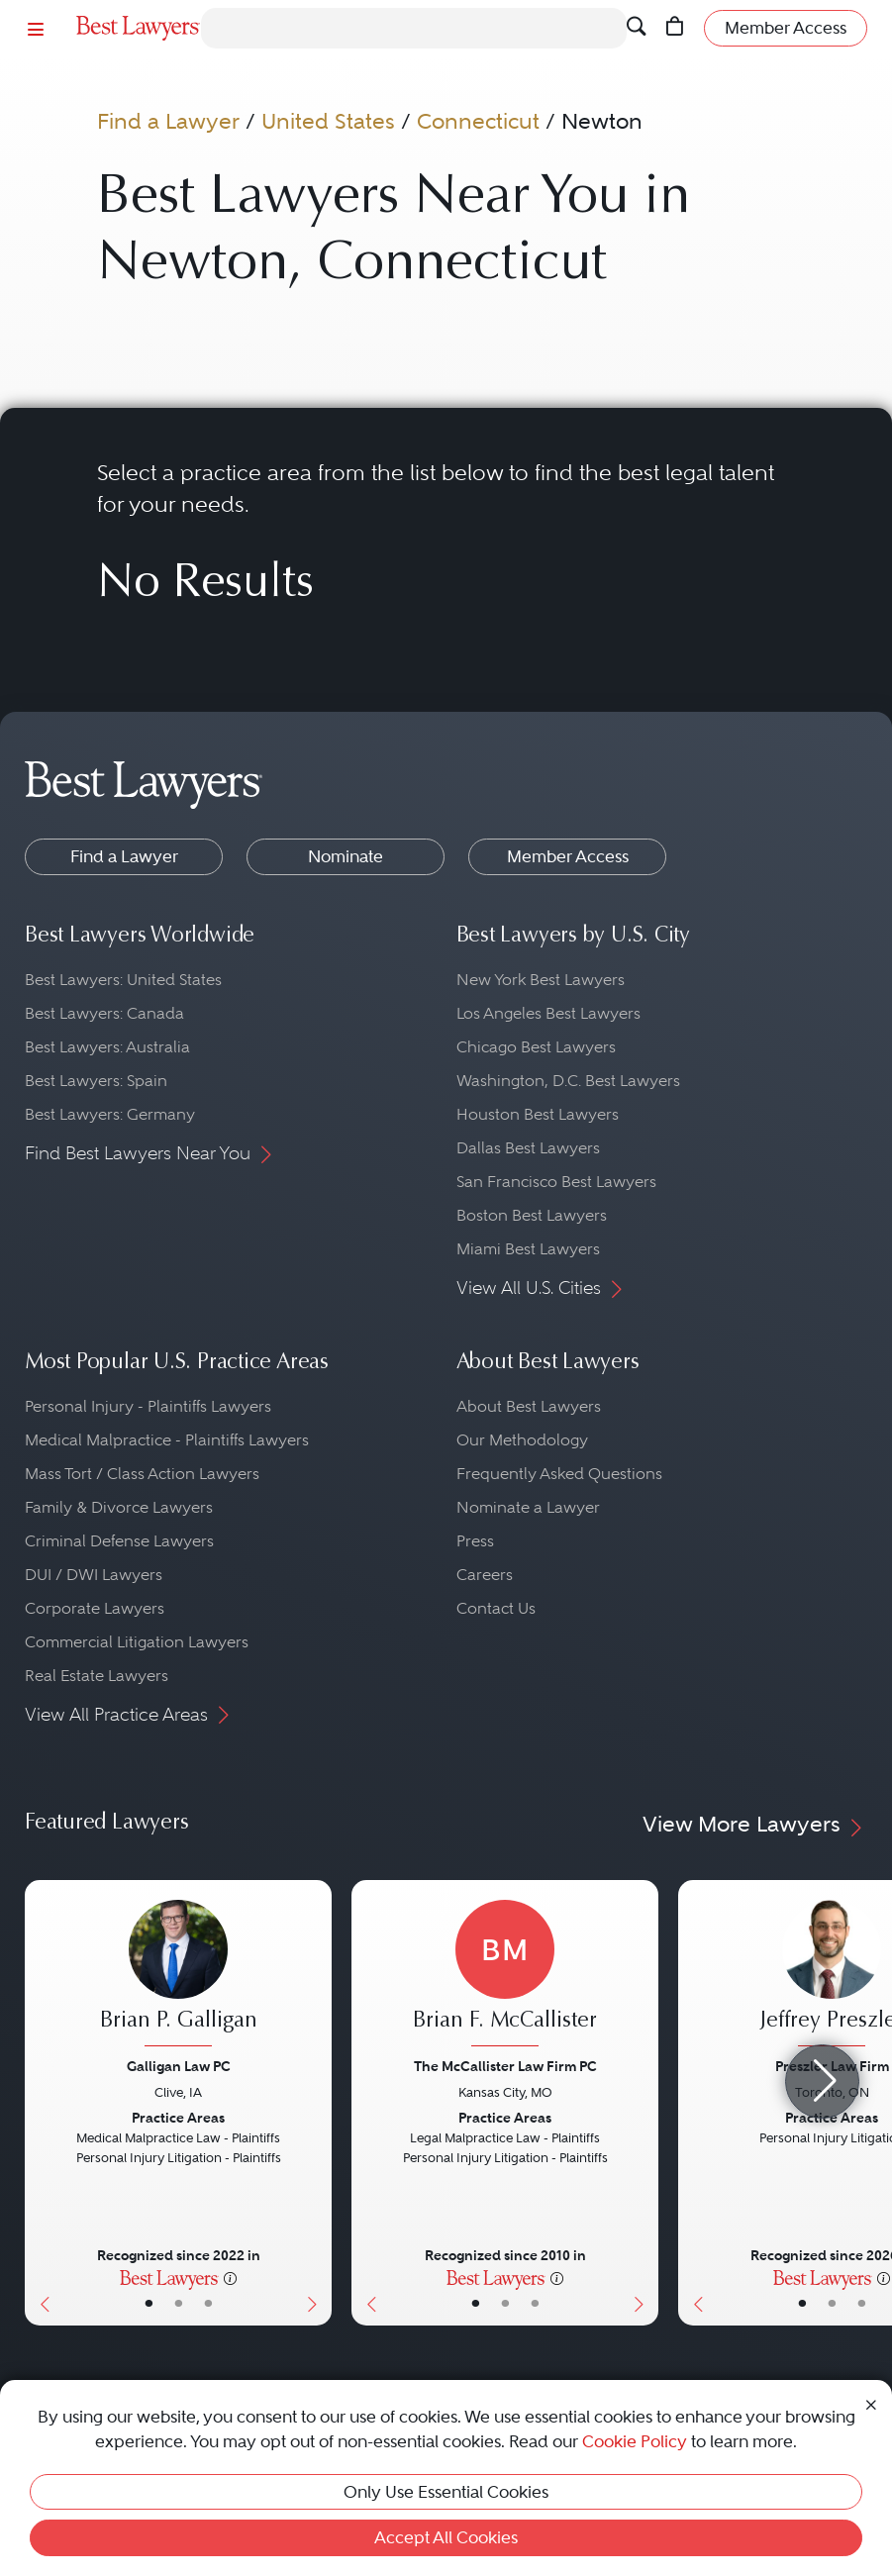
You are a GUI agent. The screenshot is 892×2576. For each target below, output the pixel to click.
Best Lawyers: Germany (110, 1114)
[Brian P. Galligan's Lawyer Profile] (178, 1975)
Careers (484, 1574)
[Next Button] (316, 2103)
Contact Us (496, 1608)
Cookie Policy (634, 2441)
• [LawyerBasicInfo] (149, 2304)
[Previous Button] (40, 2103)
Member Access (568, 856)
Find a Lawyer (168, 121)
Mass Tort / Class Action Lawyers (142, 1473)
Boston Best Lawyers (531, 1215)
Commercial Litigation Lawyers (136, 1642)
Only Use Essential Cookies (446, 2492)
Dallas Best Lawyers (528, 1148)
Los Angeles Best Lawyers (548, 1013)
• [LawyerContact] (208, 2304)
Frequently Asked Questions (559, 1473)
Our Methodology (522, 1440)
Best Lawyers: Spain (96, 1080)
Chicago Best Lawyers (536, 1047)
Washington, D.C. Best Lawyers (568, 1080)
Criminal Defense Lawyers (119, 1541)
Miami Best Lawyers (528, 1248)
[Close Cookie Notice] (871, 2403)
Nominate (345, 856)
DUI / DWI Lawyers (93, 1574)
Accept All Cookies (446, 2537)
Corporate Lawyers (94, 1608)
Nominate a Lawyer (528, 1507)
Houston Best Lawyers (537, 1114)
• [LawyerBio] (178, 2304)
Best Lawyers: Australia (107, 1047)
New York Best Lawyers (540, 979)
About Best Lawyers (528, 1406)
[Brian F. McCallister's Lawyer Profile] (505, 1975)
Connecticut (478, 121)
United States (328, 121)
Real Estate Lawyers (96, 1675)
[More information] (230, 2277)
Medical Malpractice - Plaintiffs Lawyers (167, 1440)
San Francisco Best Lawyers (556, 1181)
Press (475, 1541)
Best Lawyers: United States (123, 979)
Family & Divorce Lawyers (119, 1507)
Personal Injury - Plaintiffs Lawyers (148, 1406)
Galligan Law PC (179, 2066)
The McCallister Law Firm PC (505, 2066)
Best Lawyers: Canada (104, 1013)
